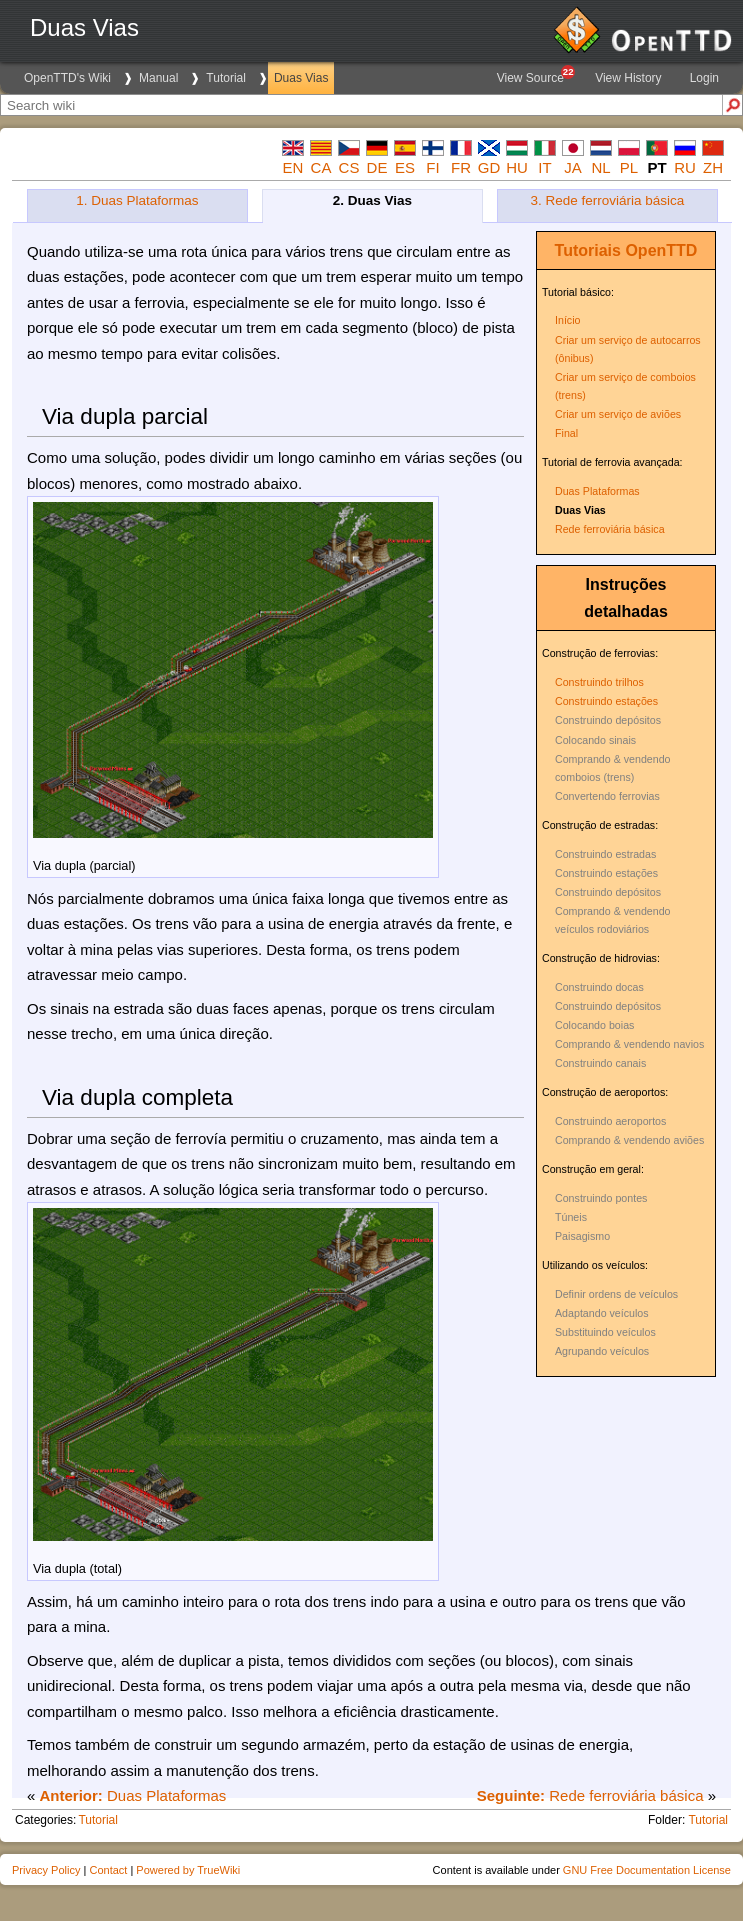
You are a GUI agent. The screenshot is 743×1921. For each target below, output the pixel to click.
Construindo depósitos (608, 720)
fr (461, 167)
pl (629, 167)
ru (685, 167)
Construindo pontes (601, 1198)
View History (628, 78)
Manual (158, 78)
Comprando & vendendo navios (629, 1044)
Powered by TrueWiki (188, 1870)
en (293, 167)
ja (573, 167)
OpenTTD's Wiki (67, 78)
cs (349, 167)
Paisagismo (582, 1236)
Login (704, 78)
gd (489, 167)
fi (432, 167)
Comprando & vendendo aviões (629, 1140)
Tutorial (226, 78)
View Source (535, 75)
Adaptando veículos (602, 1313)
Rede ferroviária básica (610, 529)
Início (567, 320)
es (405, 167)
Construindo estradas (605, 854)
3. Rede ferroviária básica (607, 200)
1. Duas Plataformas (137, 200)
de (377, 167)
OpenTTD (661, 250)
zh (713, 167)
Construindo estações (606, 701)
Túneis (571, 1217)
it (544, 167)
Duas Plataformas (597, 491)
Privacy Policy (46, 1870)
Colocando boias (594, 1025)
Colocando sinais (595, 740)
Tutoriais (588, 250)
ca (321, 167)
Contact (108, 1870)
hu (517, 167)
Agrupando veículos (602, 1351)
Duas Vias (301, 78)
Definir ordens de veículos (616, 1294)
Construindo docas (599, 987)
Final (566, 433)
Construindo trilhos (599, 682)
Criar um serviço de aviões (618, 414)
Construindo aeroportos (610, 1121)
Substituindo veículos (605, 1332)
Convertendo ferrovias (607, 796)
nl (600, 167)
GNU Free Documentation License (647, 1870)
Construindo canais (600, 1063)
